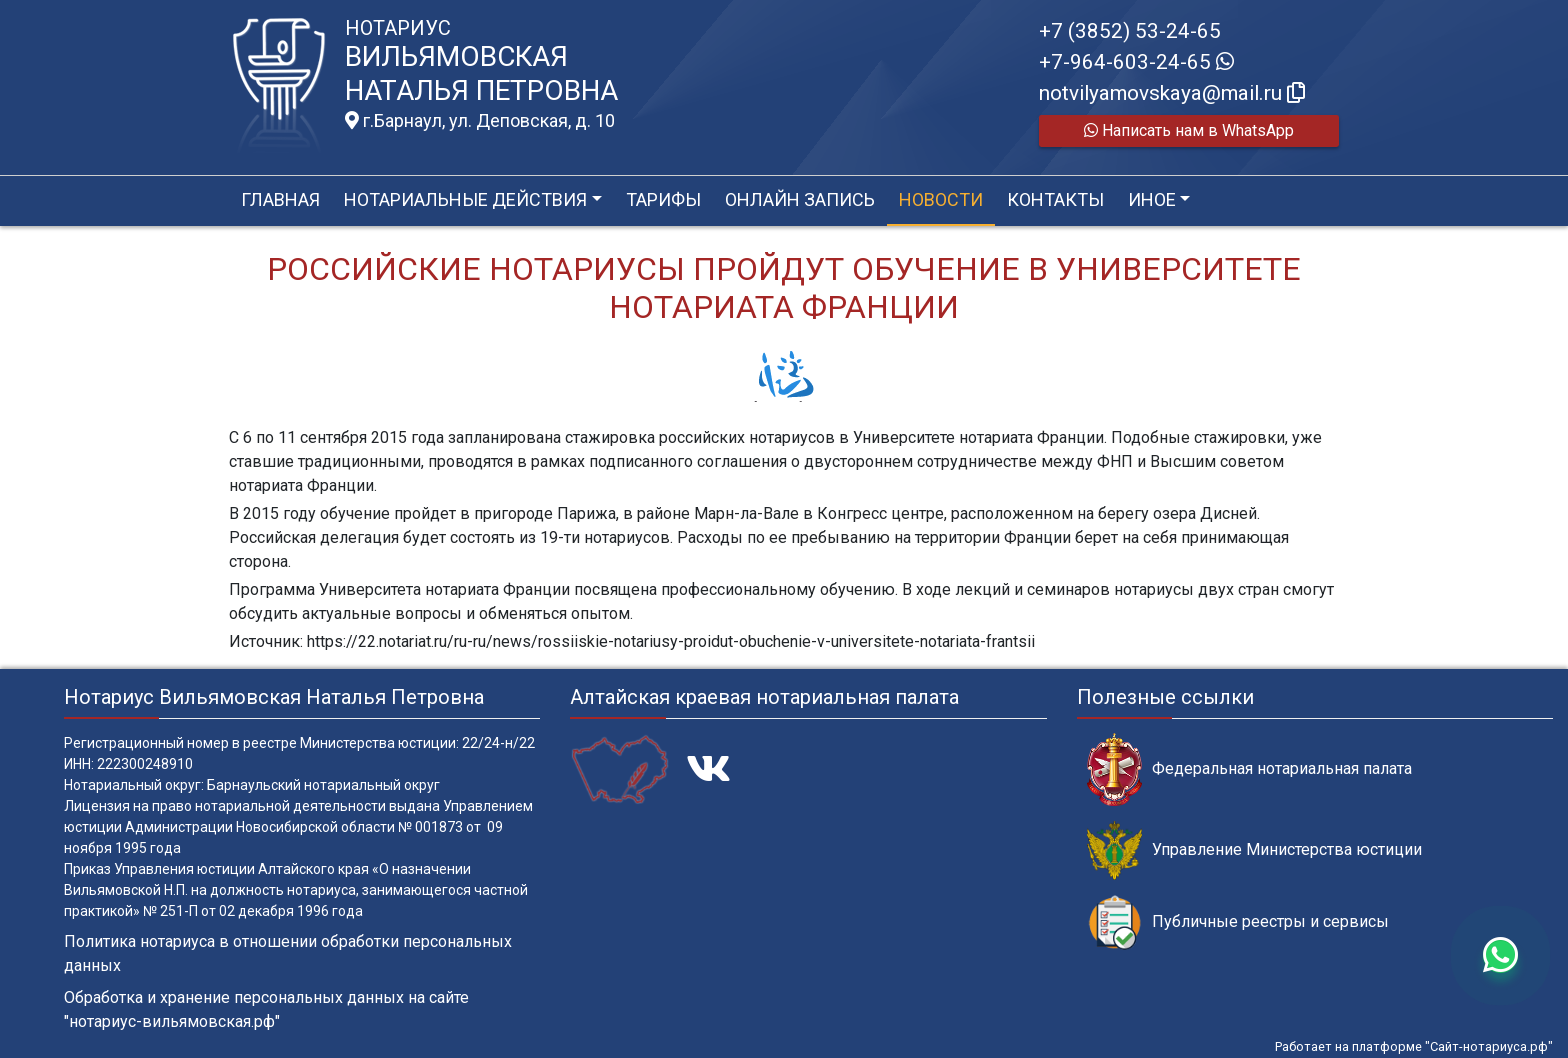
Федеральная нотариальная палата (1249, 769)
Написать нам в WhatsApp (1189, 130)
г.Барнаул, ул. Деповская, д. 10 (480, 121)
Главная (280, 199)
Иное (1152, 199)
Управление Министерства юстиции (1254, 850)
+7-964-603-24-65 (1136, 62)
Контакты (1055, 199)
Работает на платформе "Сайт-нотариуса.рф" (1414, 1046)
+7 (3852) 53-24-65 (1130, 31)
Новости (941, 199)
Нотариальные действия (465, 199)
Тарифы (663, 199)
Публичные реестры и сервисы (1238, 922)
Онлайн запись (800, 199)
